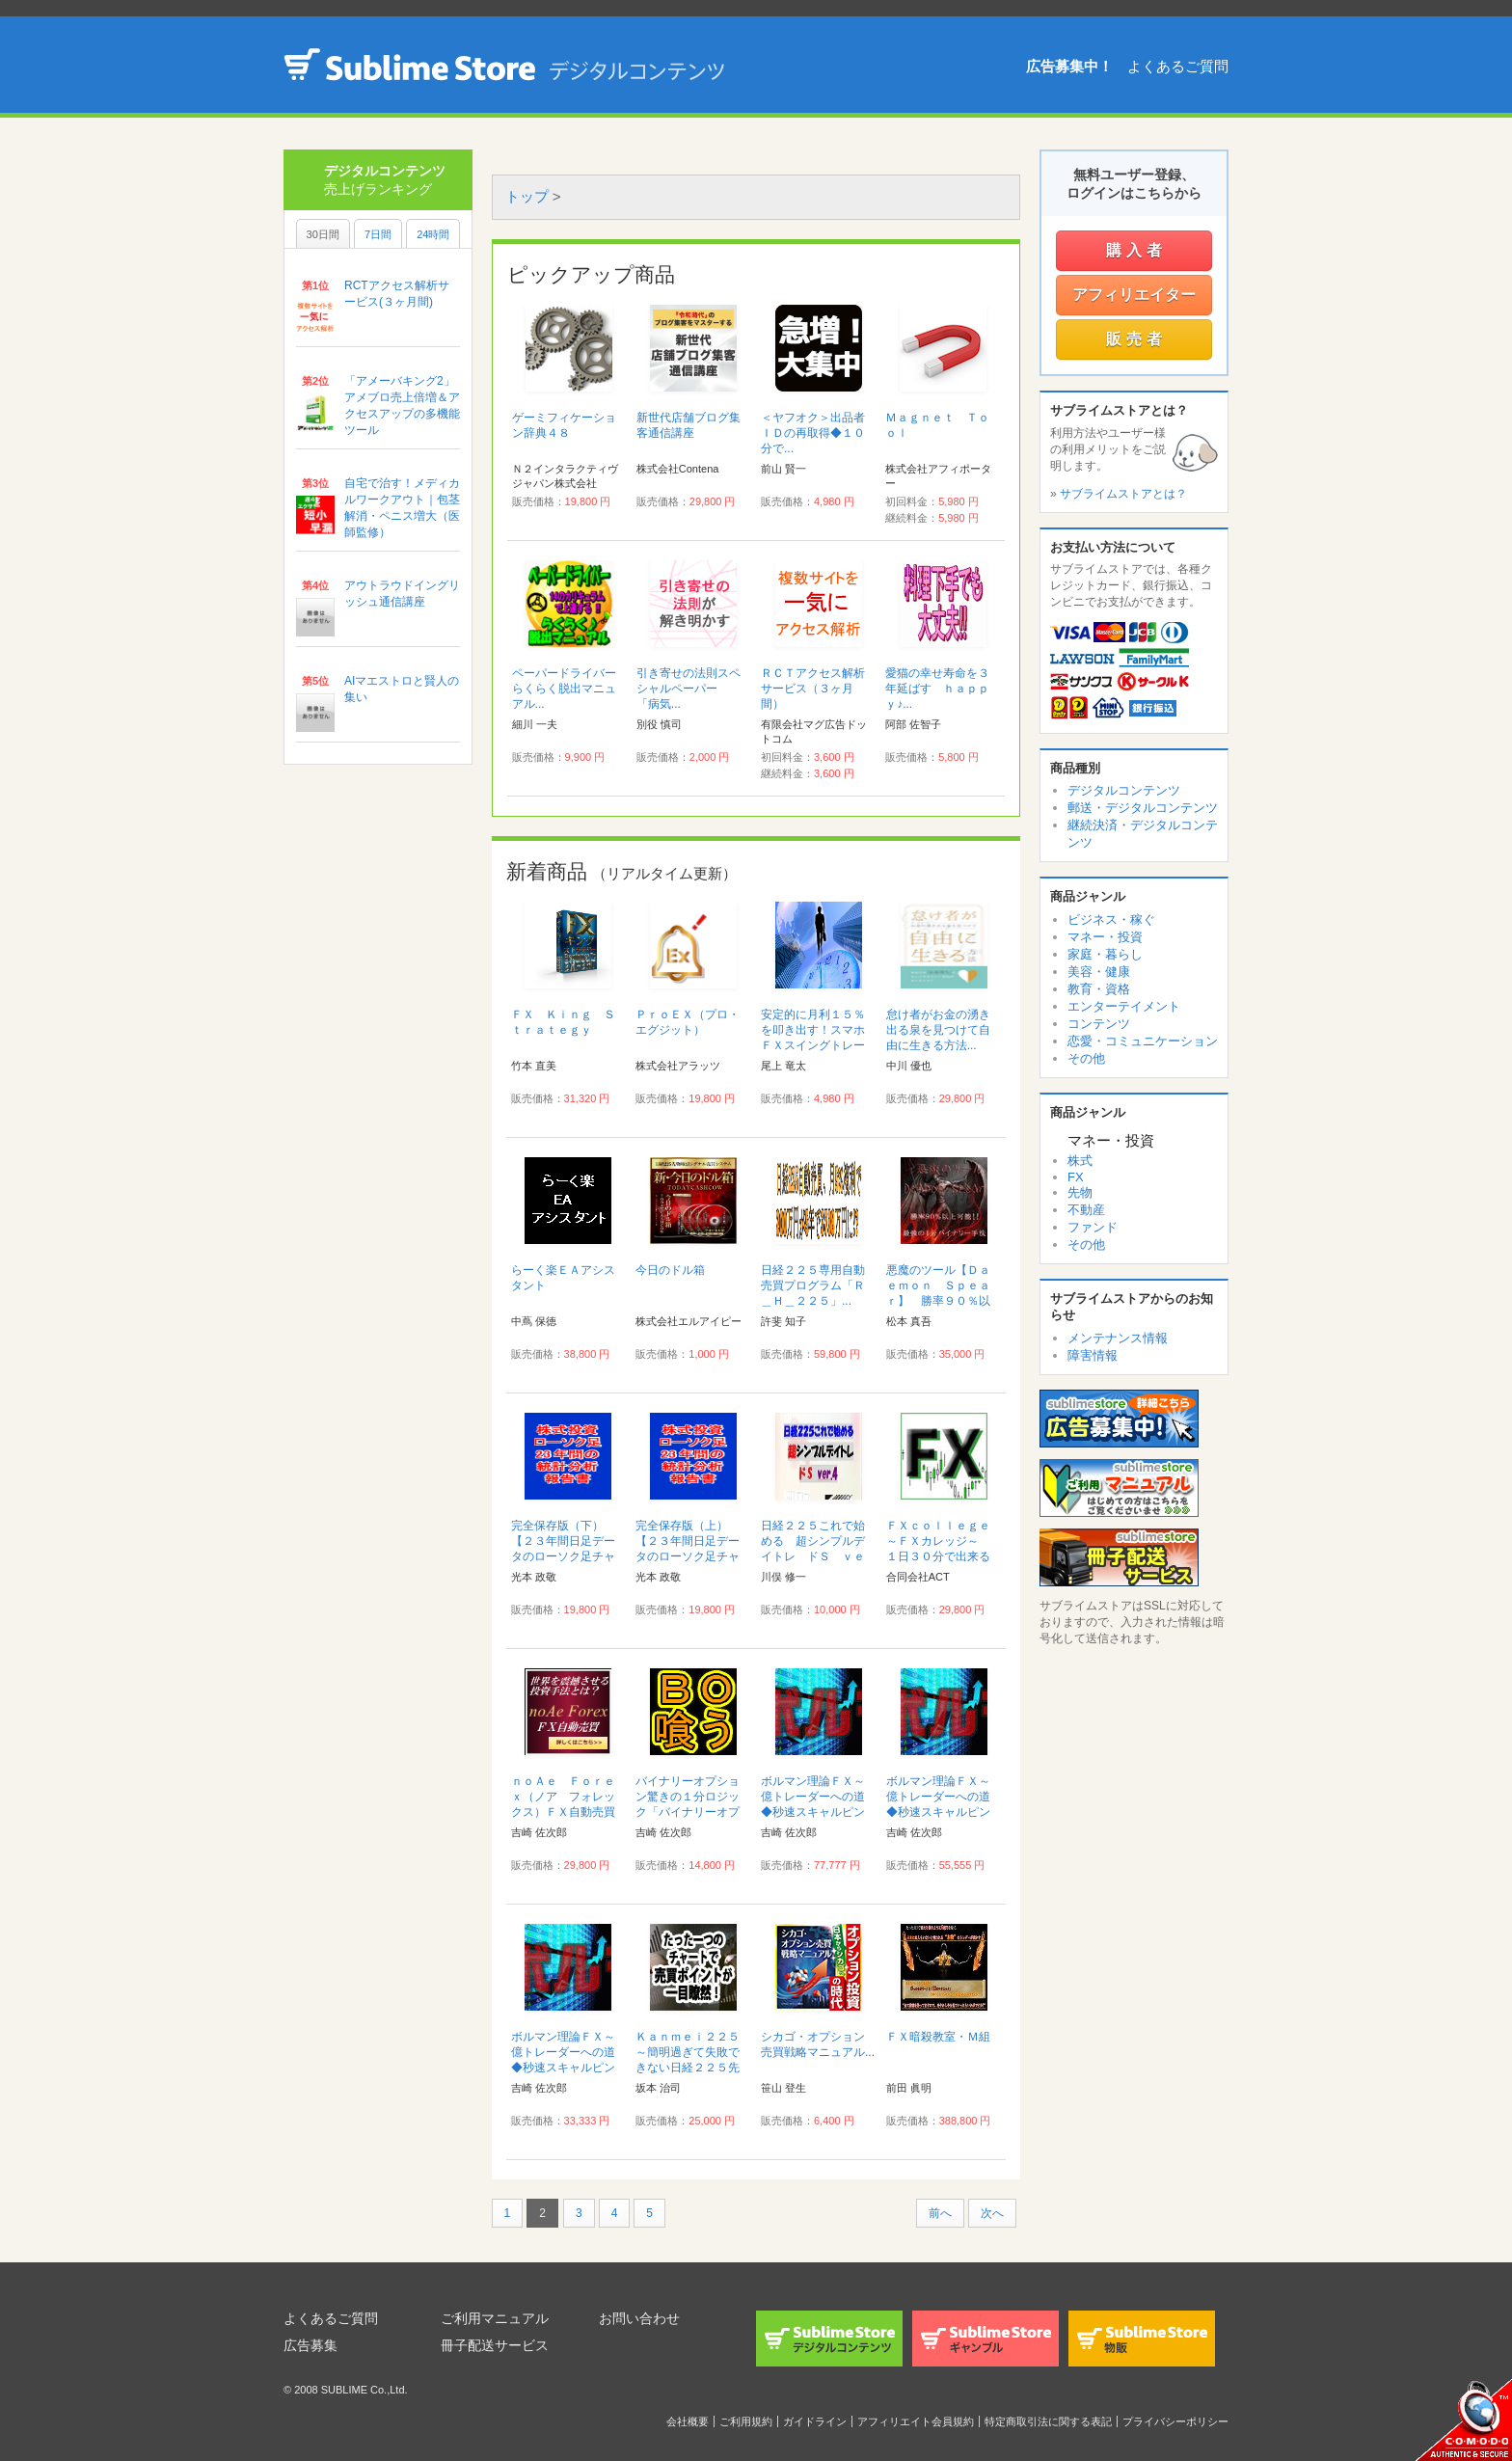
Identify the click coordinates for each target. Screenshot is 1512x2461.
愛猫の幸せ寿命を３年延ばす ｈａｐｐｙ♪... (937, 688)
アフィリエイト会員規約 (915, 2421)
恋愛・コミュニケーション (1142, 1041)
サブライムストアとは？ (1123, 493)
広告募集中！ (1069, 66)
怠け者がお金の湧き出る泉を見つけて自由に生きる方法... (938, 1030)
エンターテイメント (1123, 1006)
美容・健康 (1098, 971)
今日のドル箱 (670, 1270)
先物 (1080, 1192)
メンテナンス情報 (1117, 1338)
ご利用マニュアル (495, 2318)
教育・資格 (1098, 989)
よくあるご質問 (1177, 66)
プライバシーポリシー (1175, 2421)
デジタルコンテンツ (1123, 790)
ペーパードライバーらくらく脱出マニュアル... (564, 688)
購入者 (1136, 250)
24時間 (433, 234)
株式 (1080, 1160)
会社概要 (687, 2421)
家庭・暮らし (1105, 954)
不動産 (1086, 1210)
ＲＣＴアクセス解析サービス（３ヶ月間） (813, 688)
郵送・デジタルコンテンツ (1142, 807)
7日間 (378, 234)
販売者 (1136, 339)
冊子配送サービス (495, 2345)
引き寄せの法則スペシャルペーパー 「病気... (688, 688)
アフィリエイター (1134, 294)
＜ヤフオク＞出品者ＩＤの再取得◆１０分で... (813, 433)
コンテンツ (1098, 1023)
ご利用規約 (745, 2421)
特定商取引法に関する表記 (1048, 2421)
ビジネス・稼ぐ (1111, 919)
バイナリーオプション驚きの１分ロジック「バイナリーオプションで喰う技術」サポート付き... (687, 1812)
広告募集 (311, 2345)
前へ (940, 2213)
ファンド (1092, 1227)
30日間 (323, 234)
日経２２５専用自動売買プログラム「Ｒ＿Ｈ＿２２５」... (813, 1285)
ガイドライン (815, 2421)
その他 (1086, 1058)
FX (1075, 1177)
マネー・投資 (1105, 937)
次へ (992, 2213)
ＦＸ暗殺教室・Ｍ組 (938, 2036)
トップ (527, 196)
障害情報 (1092, 1355)
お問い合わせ (639, 2318)
